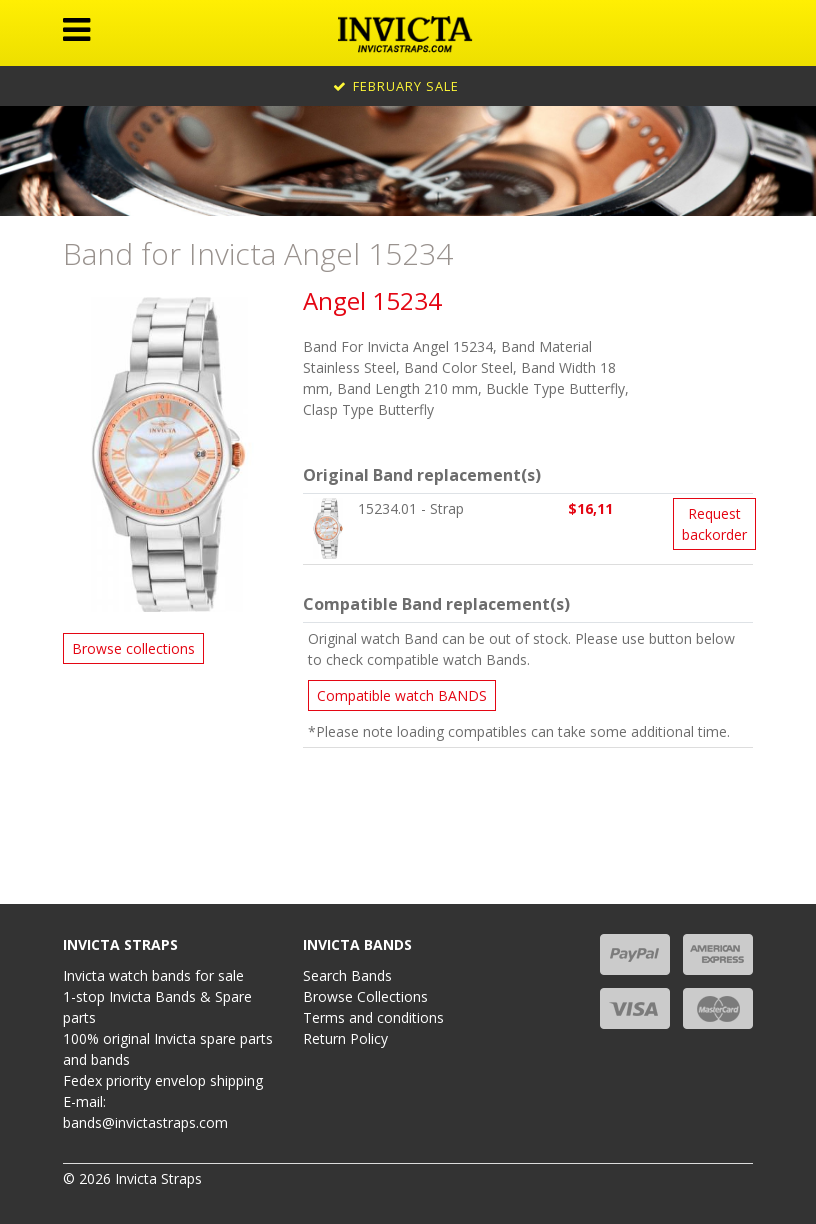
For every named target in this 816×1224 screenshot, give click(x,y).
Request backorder (714, 524)
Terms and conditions (373, 1017)
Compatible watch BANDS (402, 695)
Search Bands (347, 975)
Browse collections (133, 648)
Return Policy (345, 1038)
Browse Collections (365, 996)
